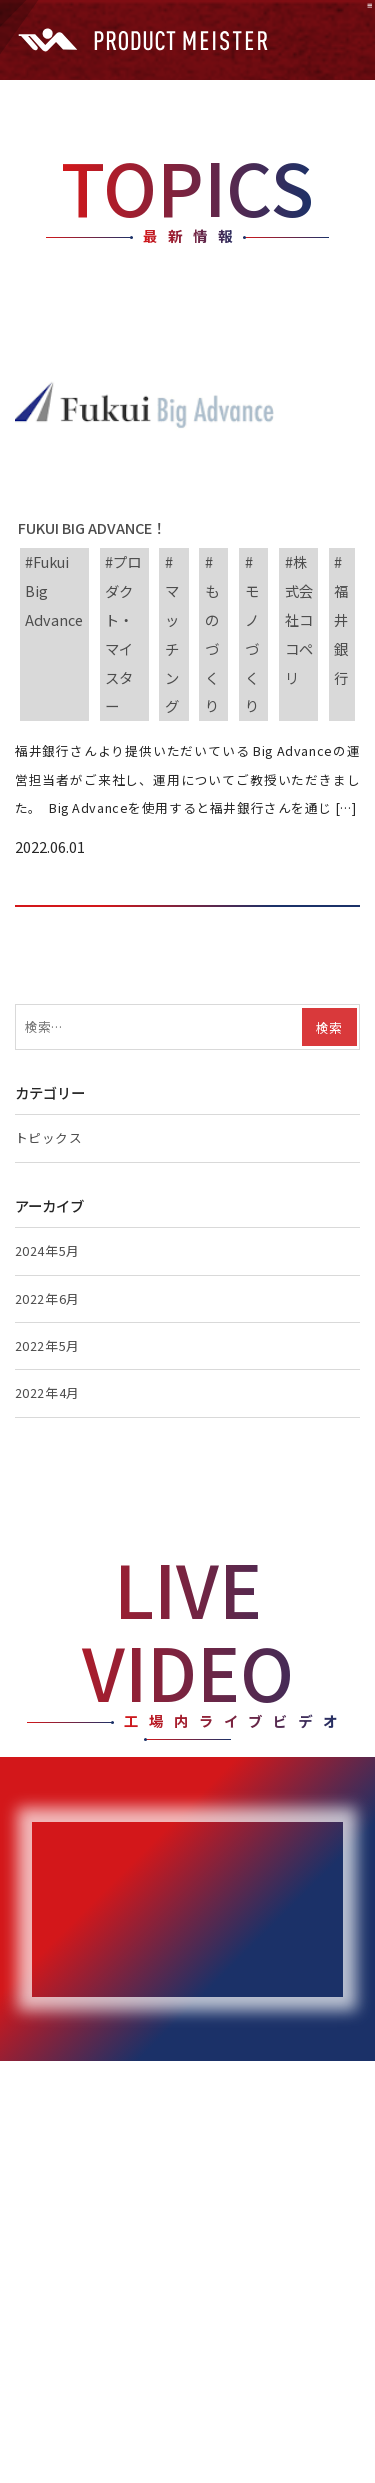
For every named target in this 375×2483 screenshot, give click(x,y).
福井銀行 (341, 633)
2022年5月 (47, 1345)
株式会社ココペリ (299, 619)
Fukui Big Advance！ (90, 527)
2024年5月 (47, 1250)
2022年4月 (47, 1392)
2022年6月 (47, 1298)
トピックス (49, 1137)
